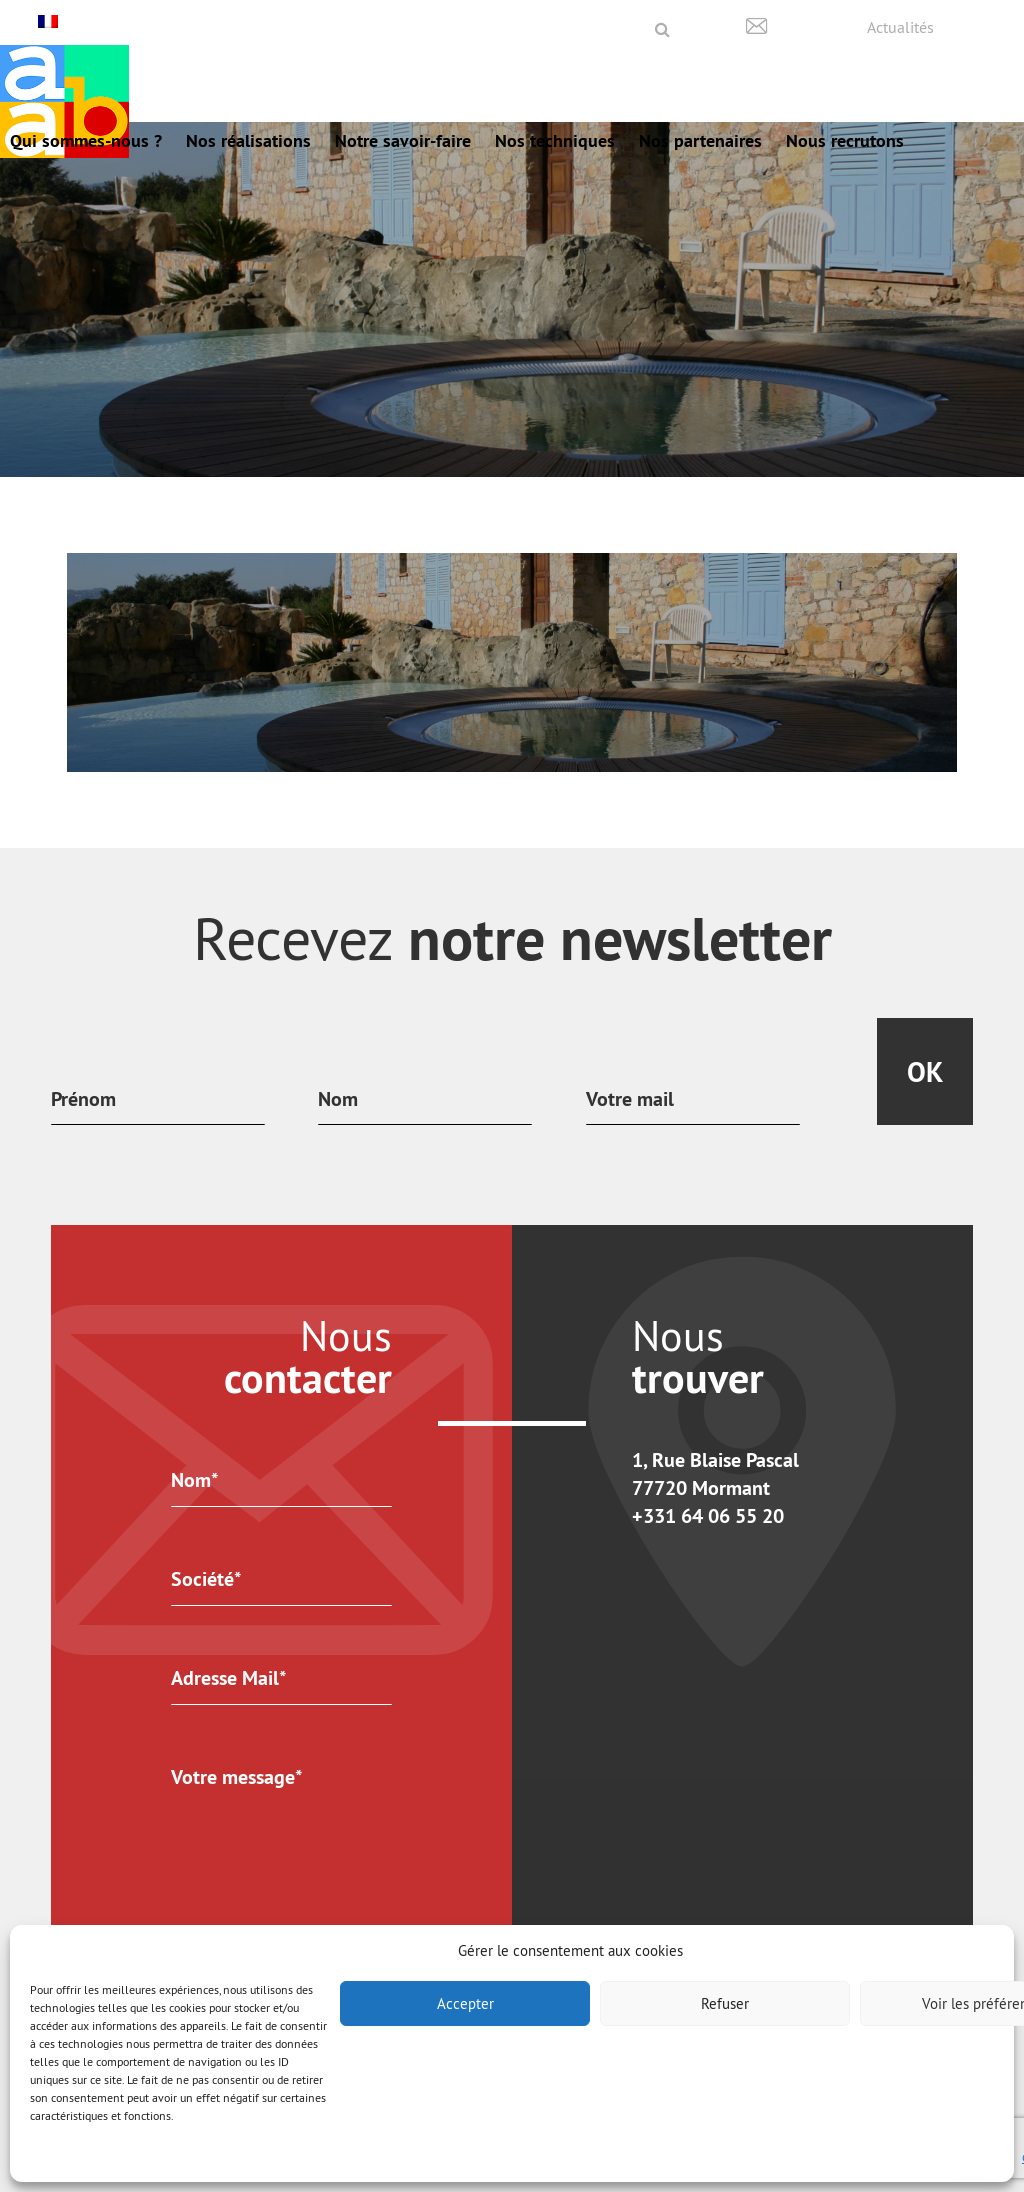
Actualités (900, 27)
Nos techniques (555, 140)
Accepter (465, 2003)
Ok (925, 1072)
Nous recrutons (845, 140)
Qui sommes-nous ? (86, 140)
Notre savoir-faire (403, 140)
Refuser (725, 2003)
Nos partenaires (700, 140)
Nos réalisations (248, 140)
